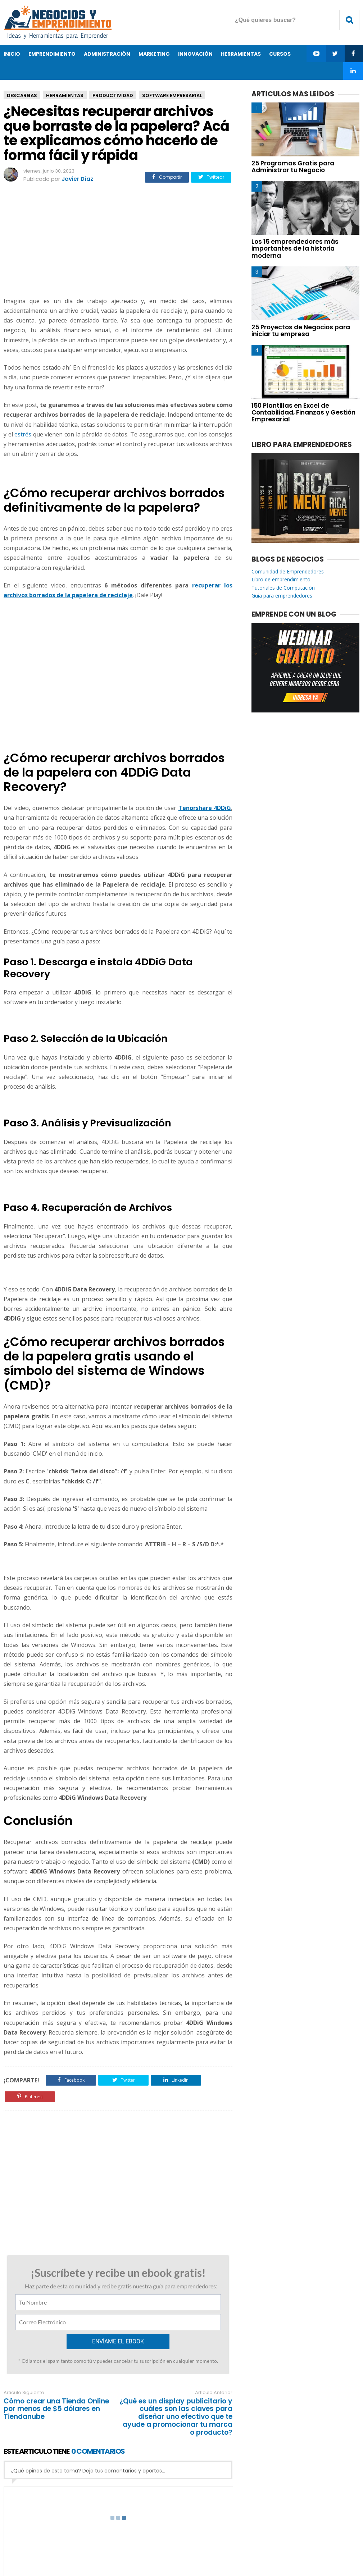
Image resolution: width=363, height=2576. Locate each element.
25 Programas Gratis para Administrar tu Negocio (292, 166)
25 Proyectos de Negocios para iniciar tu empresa (300, 330)
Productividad (112, 95)
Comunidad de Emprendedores (287, 571)
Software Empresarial (172, 95)
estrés (22, 434)
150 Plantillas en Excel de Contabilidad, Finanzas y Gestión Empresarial (303, 412)
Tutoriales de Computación (283, 587)
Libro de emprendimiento (280, 579)
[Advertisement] (118, 241)
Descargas (22, 95)
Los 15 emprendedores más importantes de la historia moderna (295, 248)
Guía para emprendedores (281, 595)
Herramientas (64, 95)
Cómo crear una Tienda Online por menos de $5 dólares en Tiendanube (56, 2409)
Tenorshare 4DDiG (204, 808)
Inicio (12, 54)
